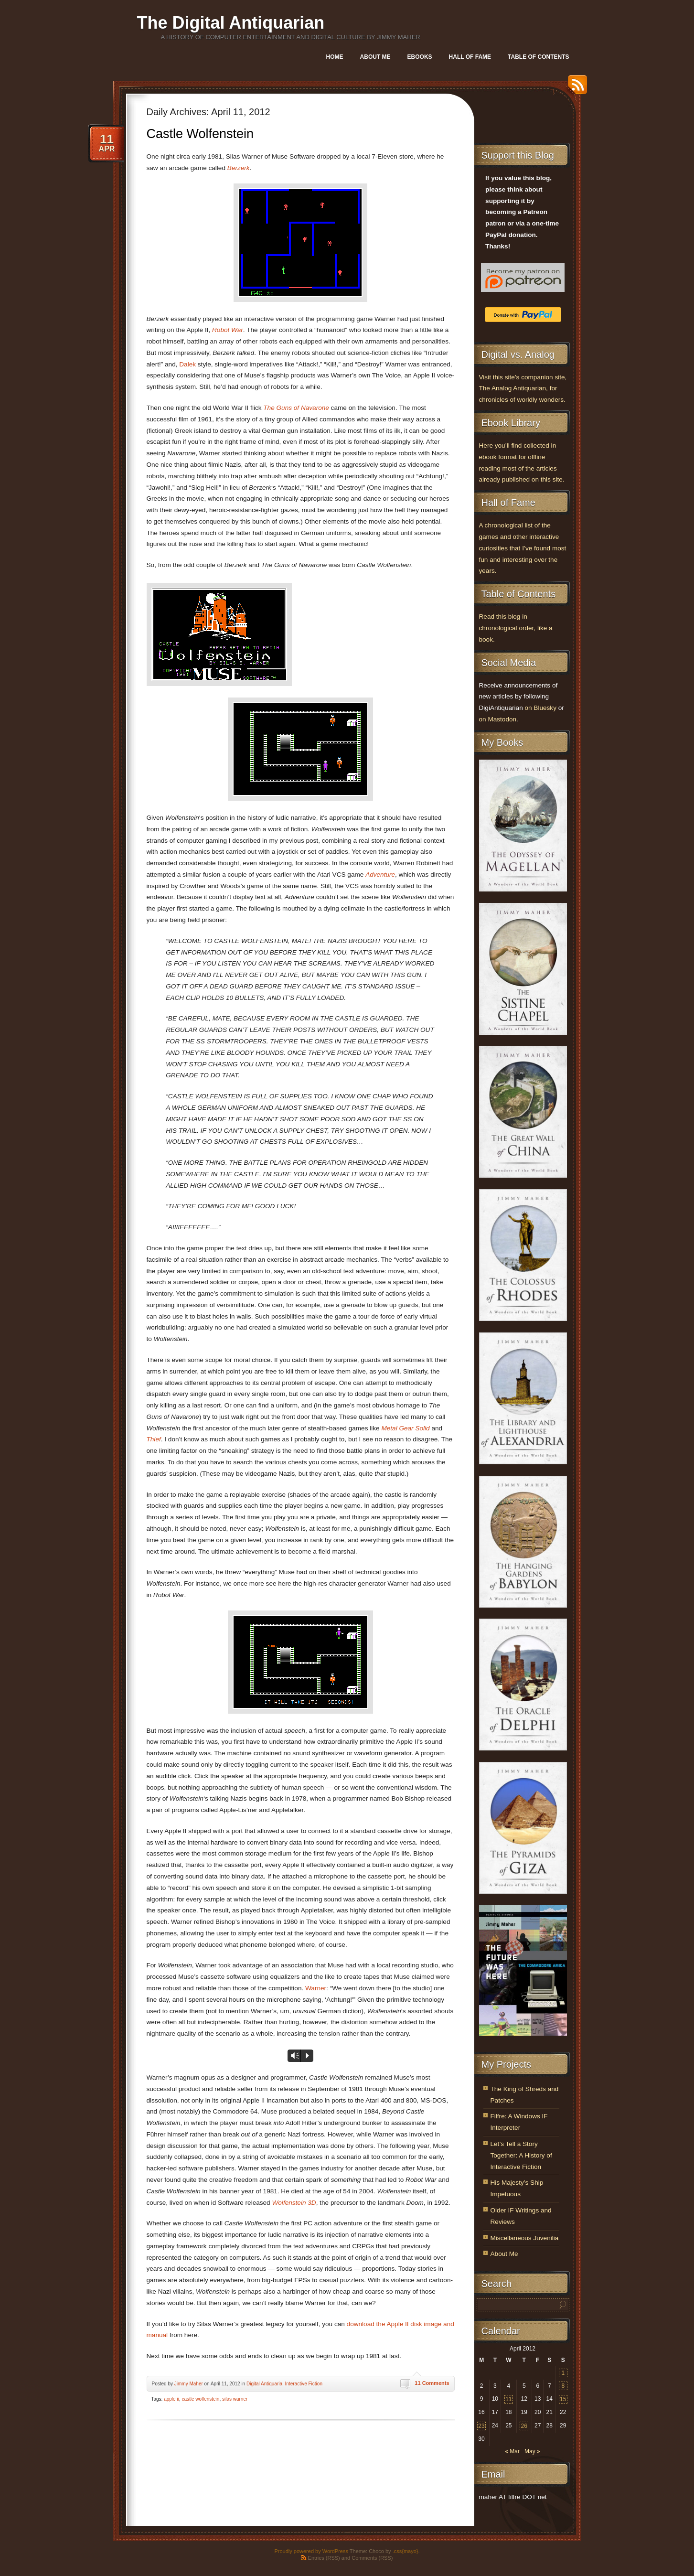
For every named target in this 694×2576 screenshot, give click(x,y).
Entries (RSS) (324, 2558)
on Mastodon (498, 719)
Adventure (380, 874)
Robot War (227, 329)
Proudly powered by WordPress (311, 2551)
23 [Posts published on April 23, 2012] (481, 2426)
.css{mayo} (405, 2551)
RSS (575, 88)
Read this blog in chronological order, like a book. (516, 628)
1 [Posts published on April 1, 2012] (563, 2373)
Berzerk (238, 168)
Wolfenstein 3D (294, 2202)
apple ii (171, 2399)
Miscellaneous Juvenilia (525, 2238)
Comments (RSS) (372, 2558)
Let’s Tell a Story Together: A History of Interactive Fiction (521, 2155)
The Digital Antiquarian (231, 22)
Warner (315, 1988)
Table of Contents (538, 57)
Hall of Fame (470, 57)
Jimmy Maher (188, 2383)
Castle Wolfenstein (200, 134)
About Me (375, 57)
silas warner (234, 2399)
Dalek (187, 364)
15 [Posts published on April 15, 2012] (563, 2399)
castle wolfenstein (200, 2399)
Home (334, 57)
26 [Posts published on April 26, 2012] (524, 2426)
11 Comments (432, 2383)
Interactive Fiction (303, 2383)
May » (532, 2451)
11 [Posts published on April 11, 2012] (508, 2399)
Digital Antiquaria (264, 2383)
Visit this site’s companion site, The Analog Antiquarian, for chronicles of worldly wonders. (523, 389)
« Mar (512, 2451)
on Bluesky (540, 707)
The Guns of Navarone (296, 407)
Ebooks (419, 57)
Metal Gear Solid (405, 1428)
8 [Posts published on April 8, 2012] (563, 2386)
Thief (154, 1439)
